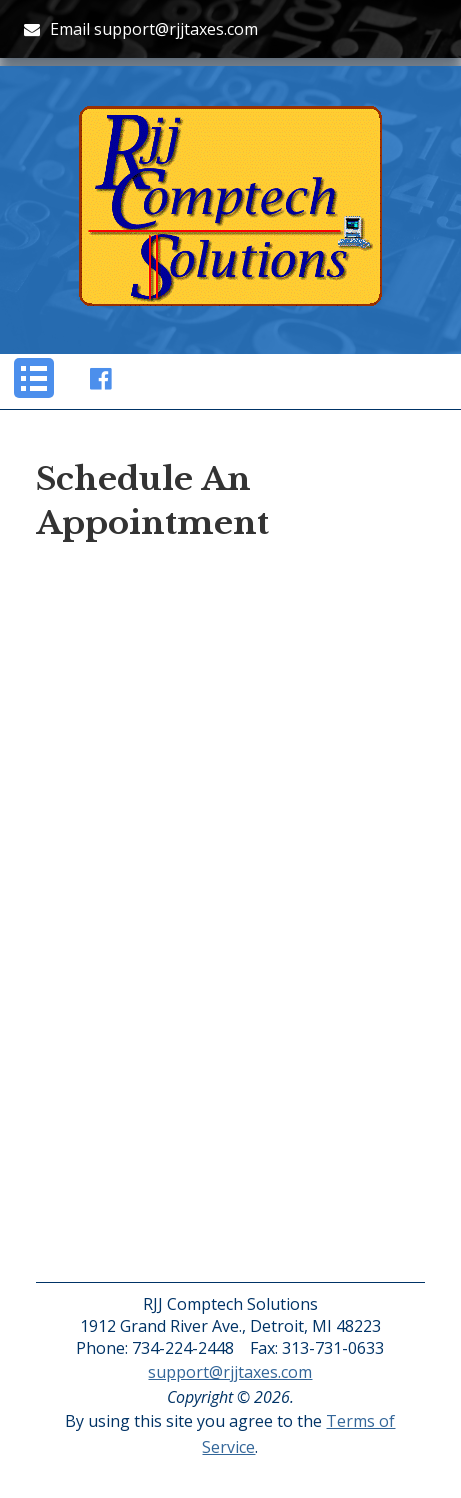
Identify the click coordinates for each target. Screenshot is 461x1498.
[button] (34, 378)
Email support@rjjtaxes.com (141, 29)
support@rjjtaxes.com (230, 1372)
